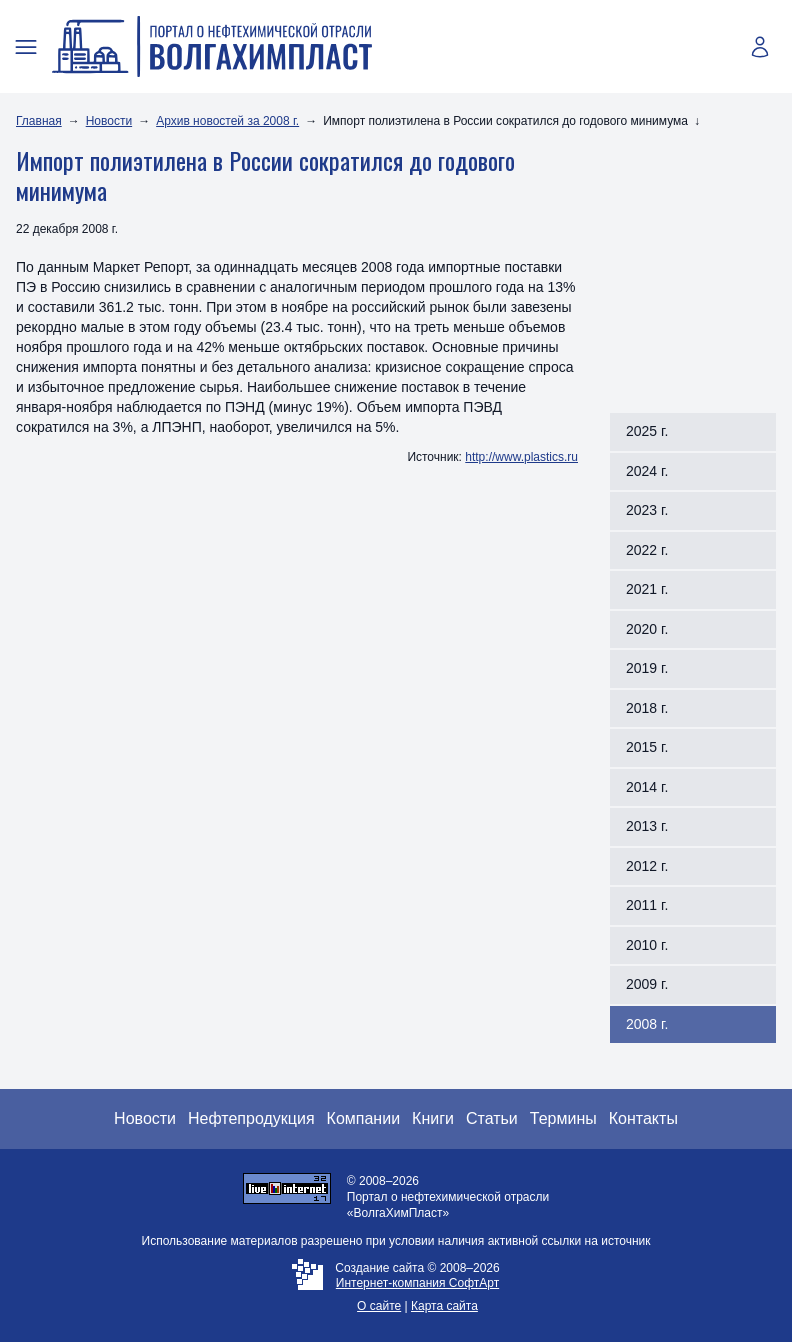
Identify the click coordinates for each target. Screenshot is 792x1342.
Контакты (643, 1118)
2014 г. (647, 787)
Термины (563, 1118)
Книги (433, 1118)
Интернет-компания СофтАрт (417, 1283)
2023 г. (647, 510)
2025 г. (647, 431)
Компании (364, 1118)
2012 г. (647, 866)
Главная (39, 121)
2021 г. (647, 589)
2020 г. (647, 629)
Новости (109, 121)
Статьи (492, 1118)
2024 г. (647, 471)
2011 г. (647, 905)
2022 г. (647, 550)
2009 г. (647, 984)
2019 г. (647, 668)
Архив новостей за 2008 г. (227, 121)
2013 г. (647, 826)
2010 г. (647, 945)
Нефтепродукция (251, 1118)
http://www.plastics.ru (521, 457)
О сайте (379, 1306)
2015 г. (647, 747)
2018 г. (647, 708)
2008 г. (647, 1024)
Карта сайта (444, 1306)
